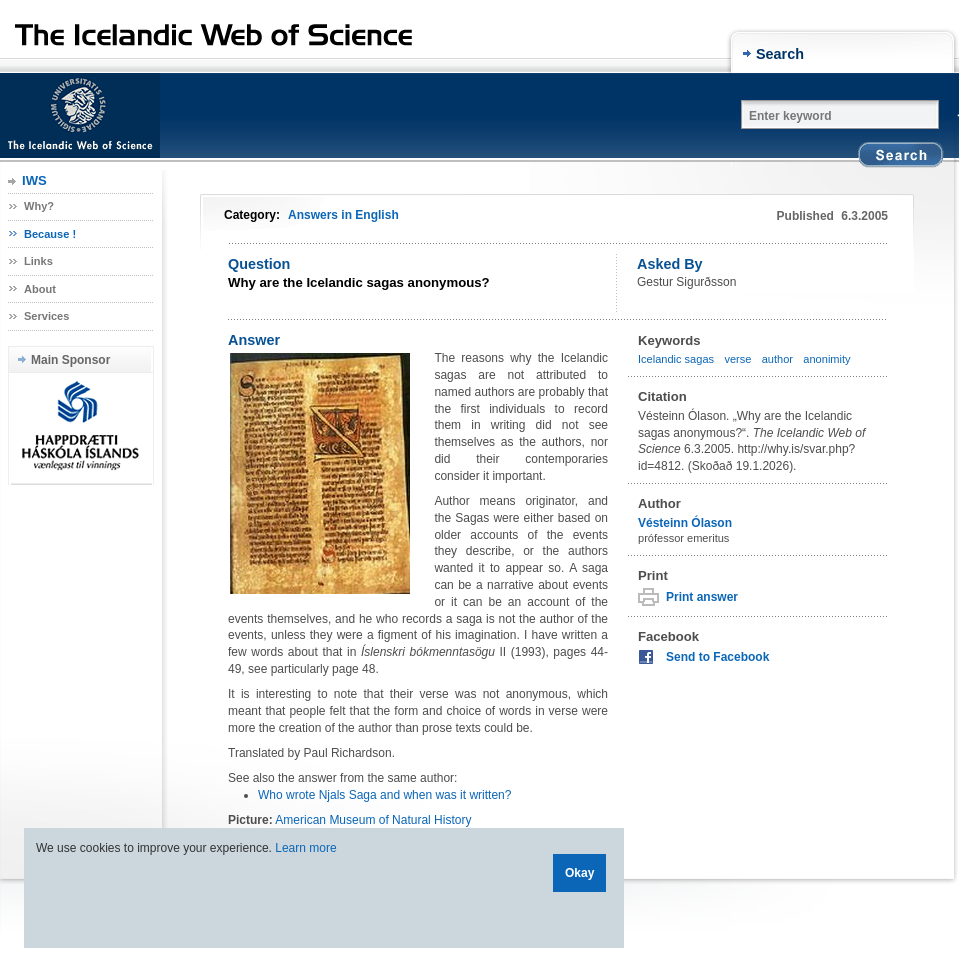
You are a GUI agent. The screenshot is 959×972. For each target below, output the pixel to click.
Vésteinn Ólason (685, 523)
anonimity (826, 359)
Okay (579, 873)
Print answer (702, 597)
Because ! (50, 234)
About (40, 289)
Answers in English (343, 215)
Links (38, 261)
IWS (34, 180)
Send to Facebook (717, 657)
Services (46, 316)
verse (737, 359)
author (777, 359)
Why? (39, 206)
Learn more (305, 848)
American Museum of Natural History (373, 820)
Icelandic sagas (676, 359)
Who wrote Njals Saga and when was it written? (384, 795)
